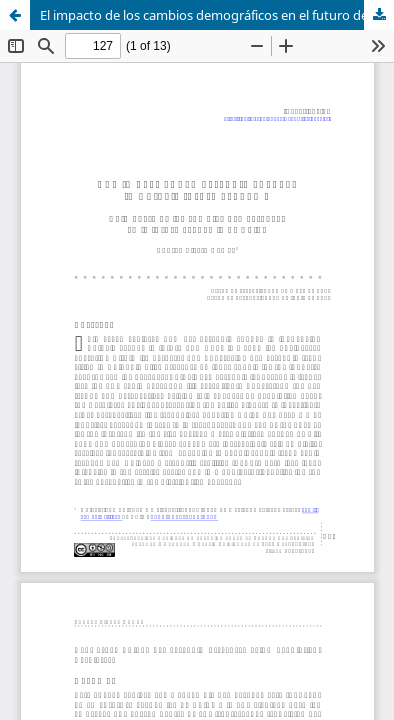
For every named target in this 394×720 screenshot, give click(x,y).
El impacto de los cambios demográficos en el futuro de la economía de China (217, 15)
